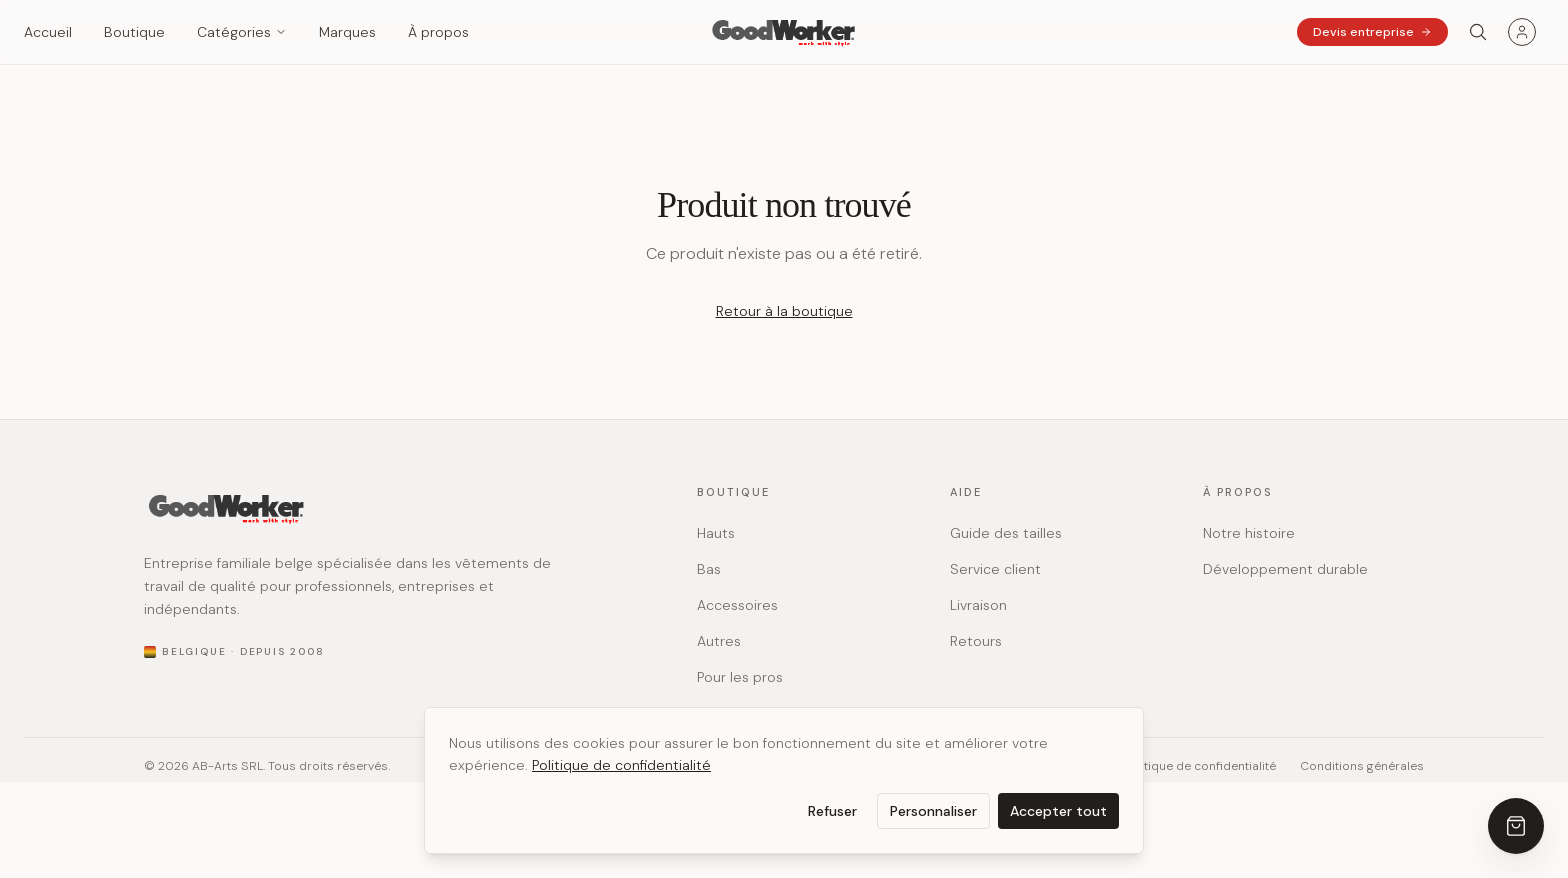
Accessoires (737, 605)
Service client (995, 569)
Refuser (832, 811)
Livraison (978, 605)
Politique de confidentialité (621, 765)
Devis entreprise (1372, 32)
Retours (976, 641)
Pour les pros (740, 677)
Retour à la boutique (784, 311)
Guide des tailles (1006, 533)
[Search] (1478, 32)
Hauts (716, 533)
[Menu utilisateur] (1522, 32)
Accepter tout (1058, 811)
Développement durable (1285, 569)
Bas (709, 569)
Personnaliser (933, 811)
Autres (719, 641)
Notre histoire (1249, 533)
